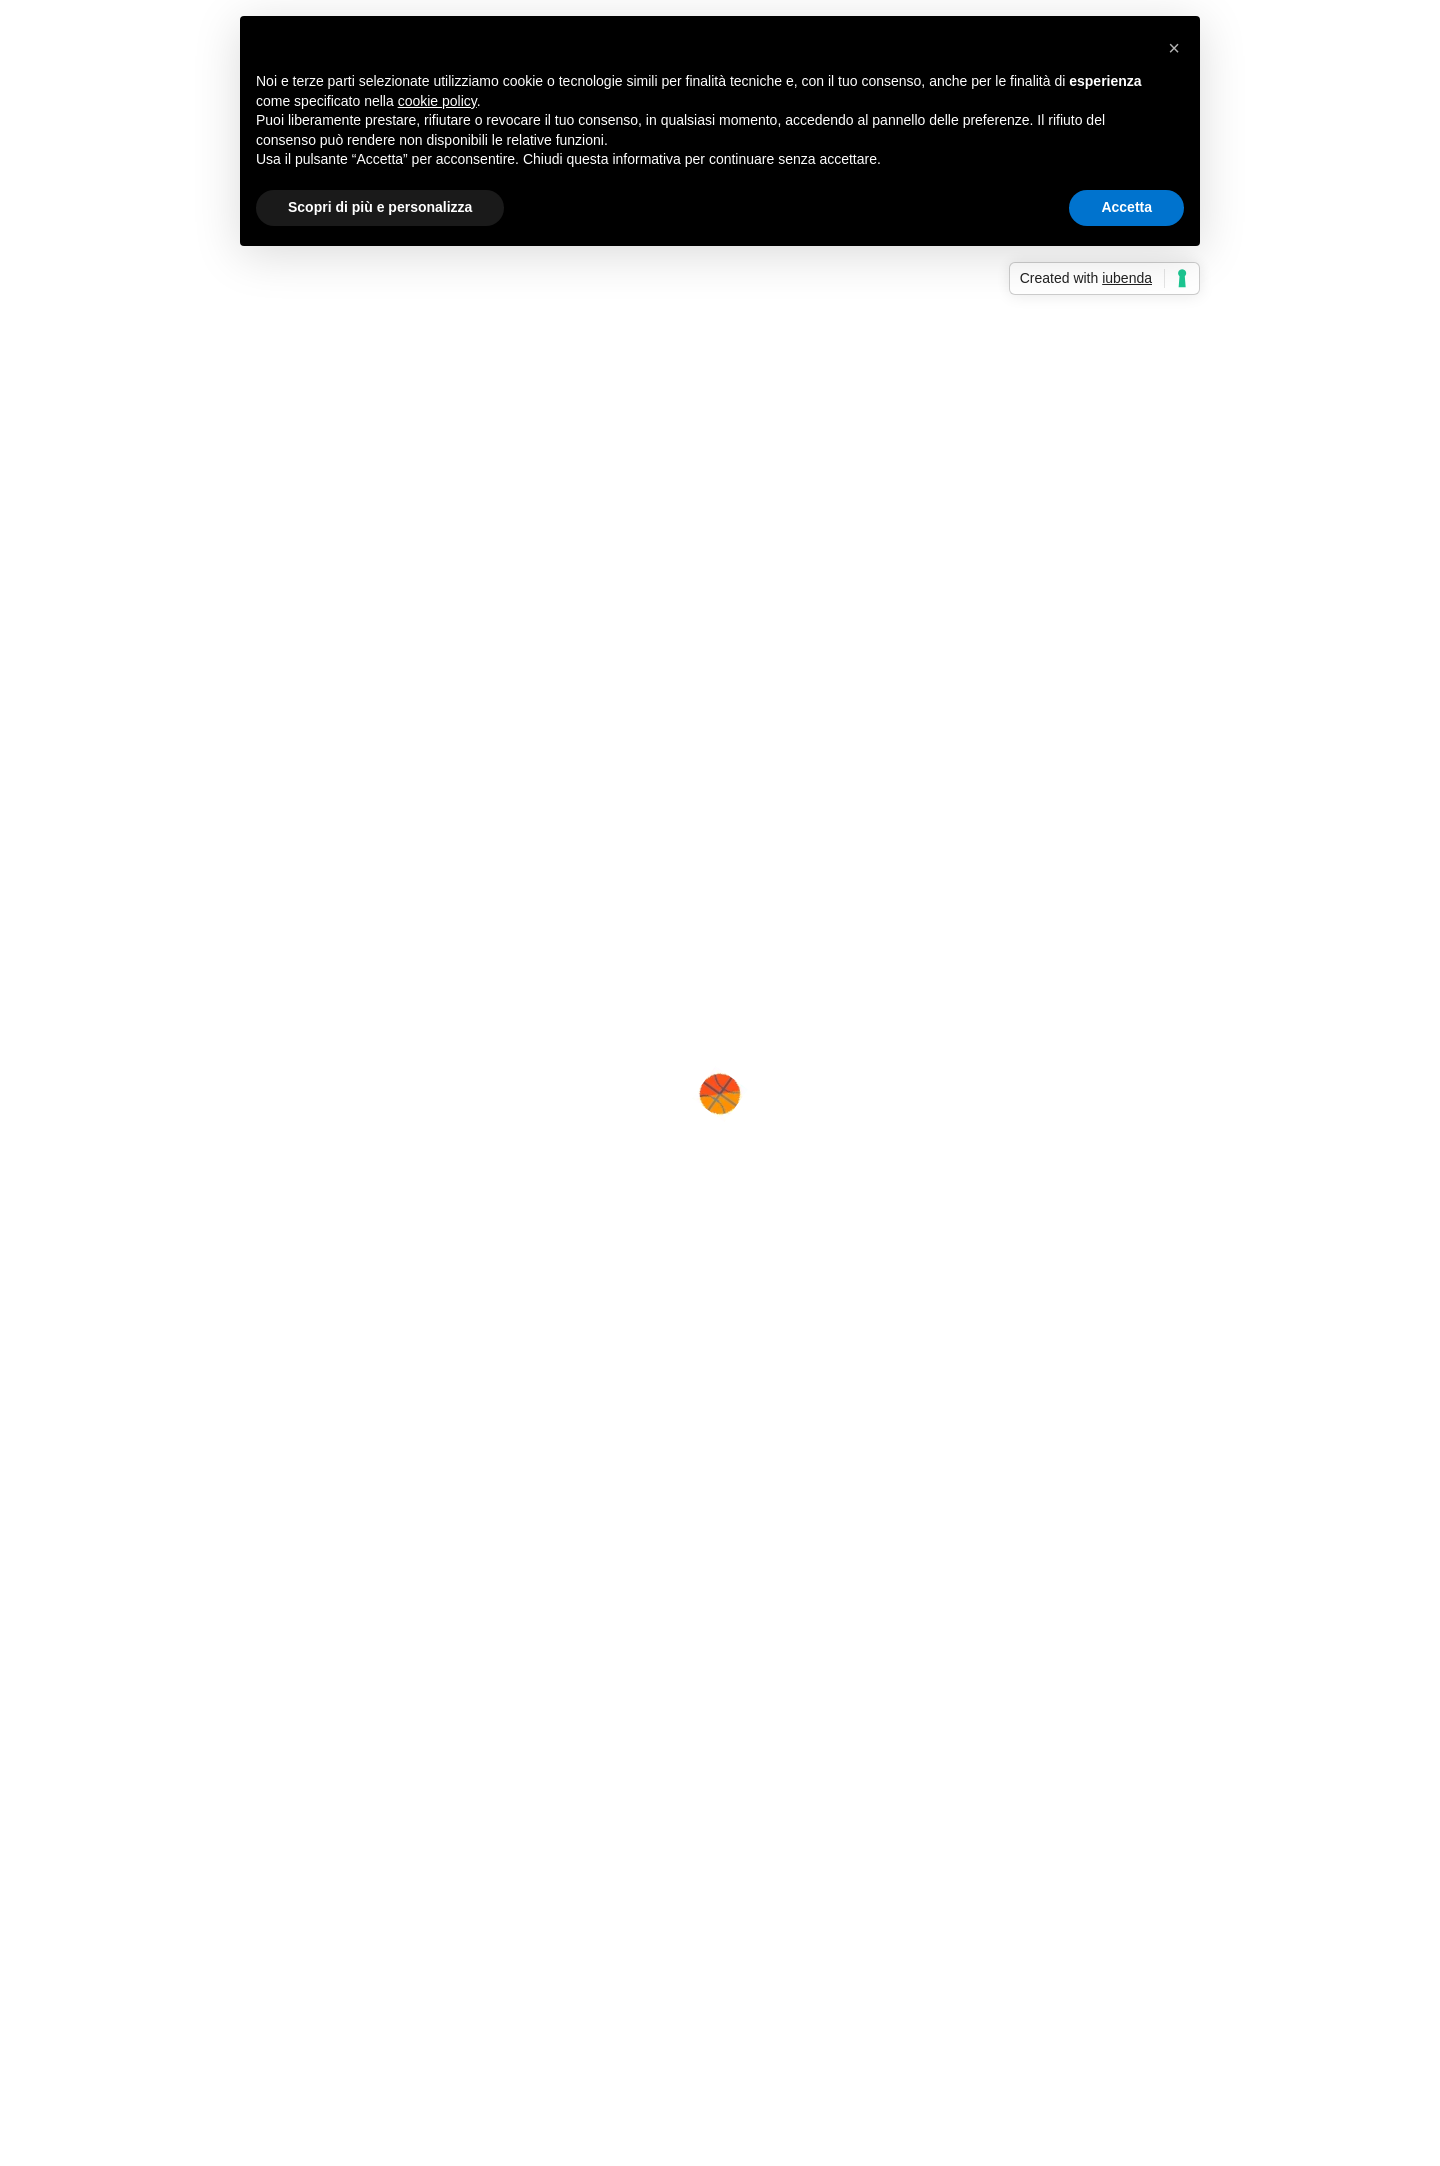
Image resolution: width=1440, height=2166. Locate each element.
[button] (1174, 48)
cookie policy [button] (437, 101)
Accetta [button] (1126, 207)
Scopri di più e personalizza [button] (380, 207)
